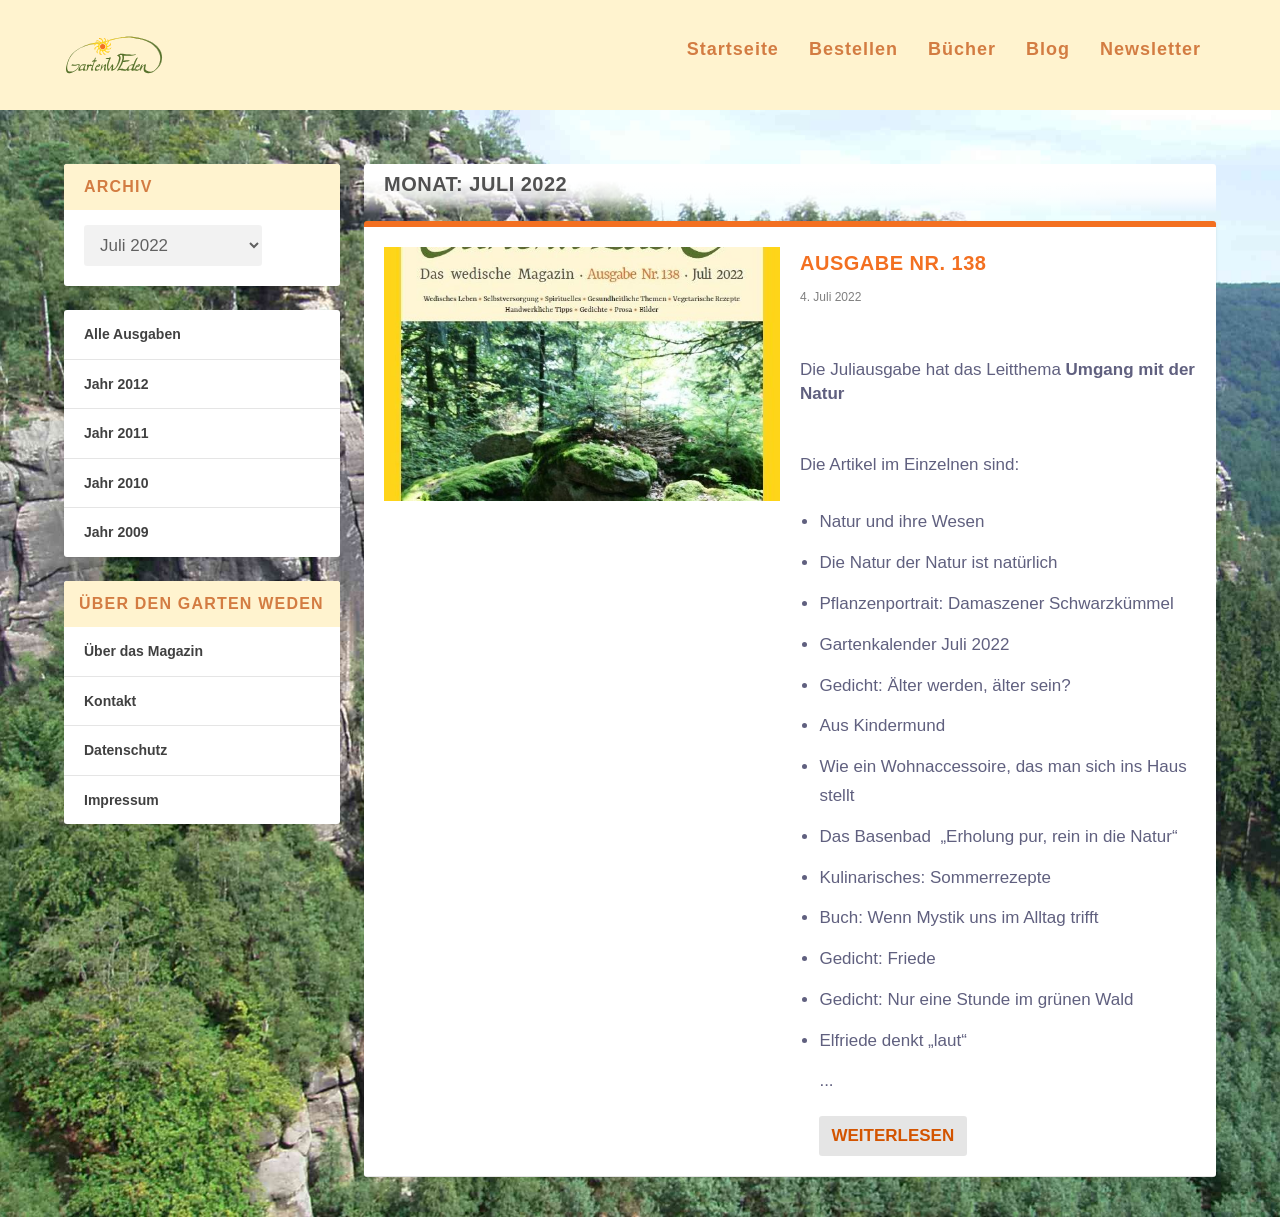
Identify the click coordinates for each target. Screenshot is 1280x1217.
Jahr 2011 (116, 433)
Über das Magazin (143, 651)
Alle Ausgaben (132, 334)
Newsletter (1150, 64)
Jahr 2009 (116, 532)
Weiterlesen (892, 1135)
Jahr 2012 (116, 384)
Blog (1048, 64)
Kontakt (110, 701)
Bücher (962, 64)
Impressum (121, 800)
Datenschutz (125, 750)
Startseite (733, 64)
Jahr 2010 (116, 483)
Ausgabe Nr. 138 (893, 263)
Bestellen (853, 64)
